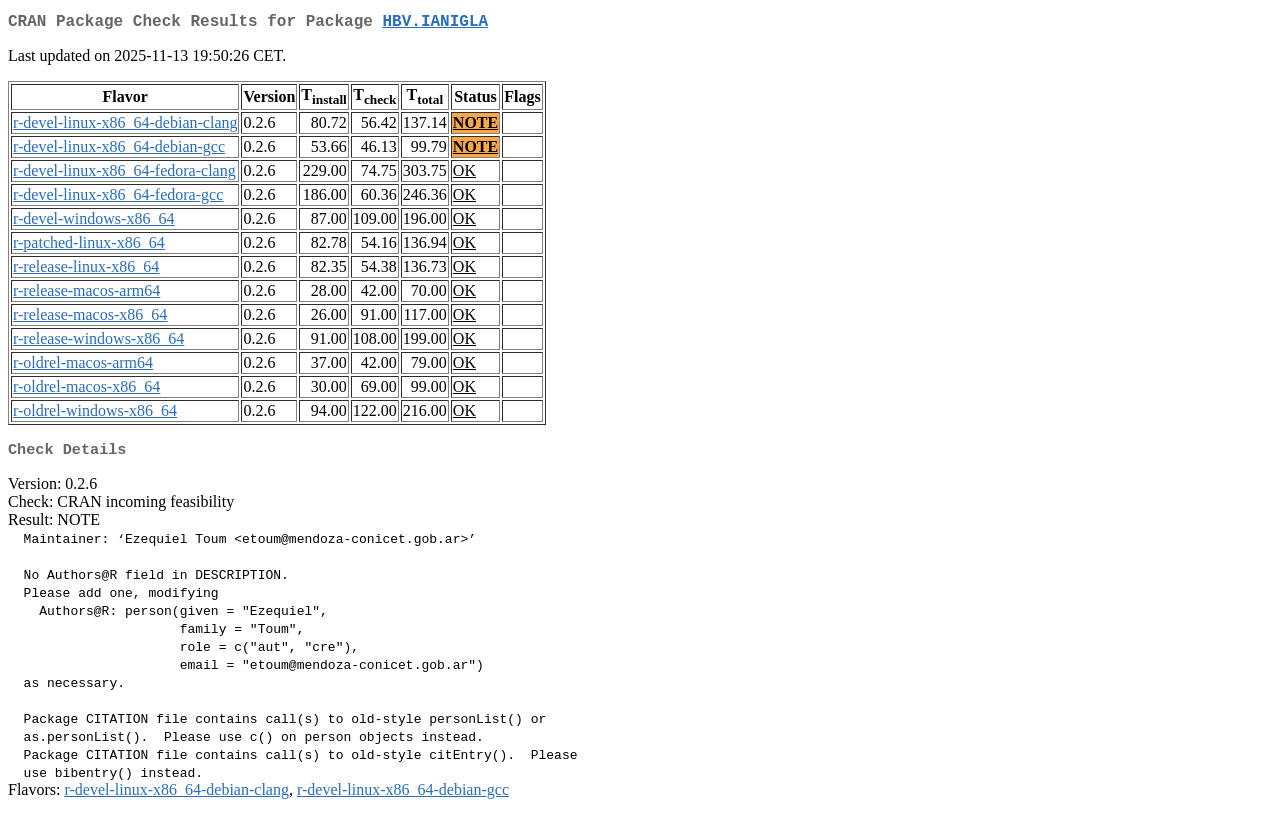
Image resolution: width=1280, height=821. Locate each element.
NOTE (475, 126)
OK (464, 174)
